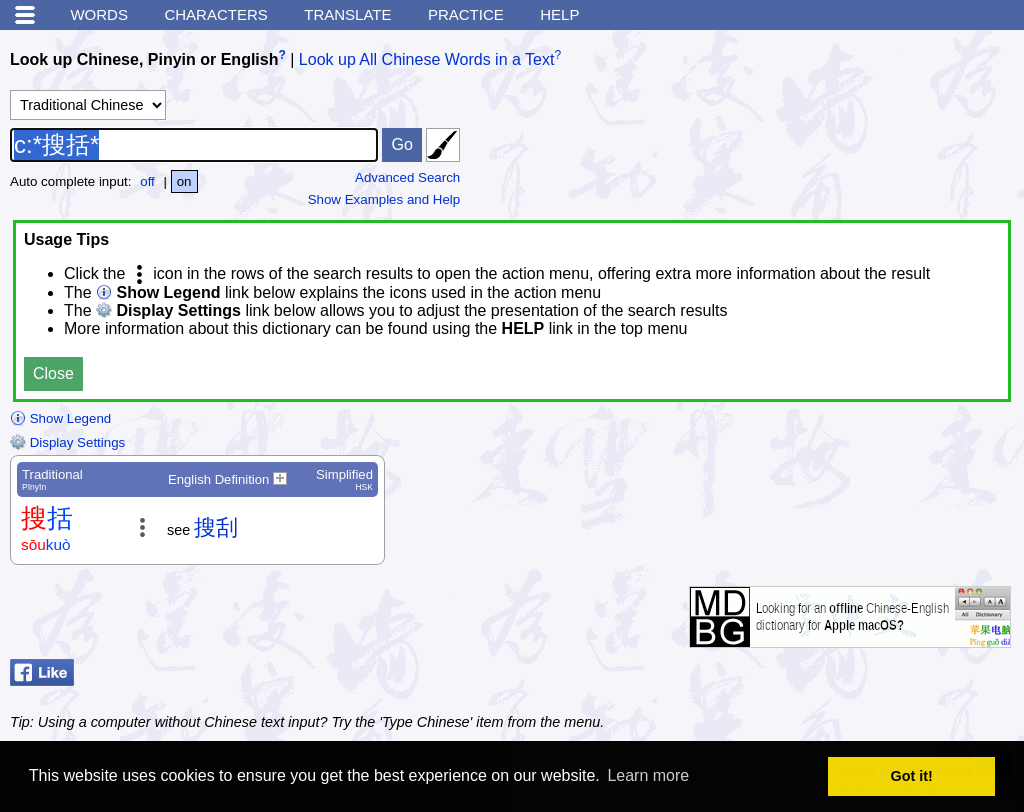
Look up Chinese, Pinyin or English (144, 59)
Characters (215, 14)
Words (99, 14)
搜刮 (216, 527)
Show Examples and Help (384, 199)
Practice (466, 14)
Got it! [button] (912, 776)
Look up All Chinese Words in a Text (427, 59)
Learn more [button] (648, 775)
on (184, 181)
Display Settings (67, 442)
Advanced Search (407, 177)
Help (559, 14)
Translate (347, 14)
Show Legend (60, 418)
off (147, 181)
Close (53, 373)
